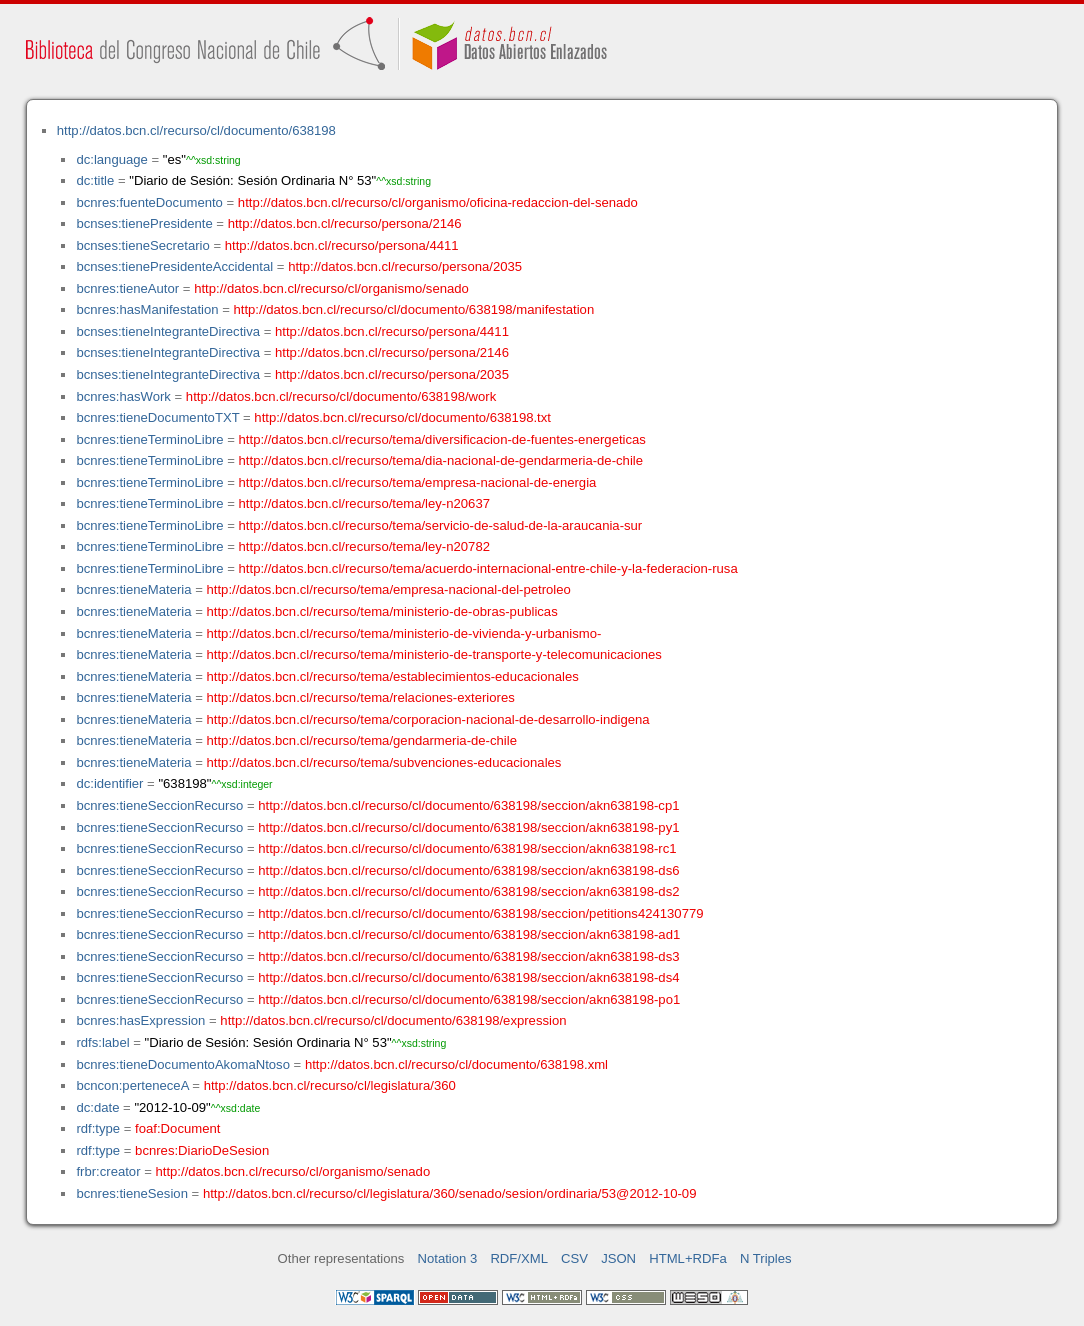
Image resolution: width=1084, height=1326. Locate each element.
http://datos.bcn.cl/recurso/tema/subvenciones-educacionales (384, 762)
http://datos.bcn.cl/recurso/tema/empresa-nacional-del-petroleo (389, 589)
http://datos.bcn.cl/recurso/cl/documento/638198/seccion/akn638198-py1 (468, 827)
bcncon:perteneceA (132, 1085)
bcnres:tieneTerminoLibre (149, 439)
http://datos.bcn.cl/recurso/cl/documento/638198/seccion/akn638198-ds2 (468, 891)
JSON (618, 1258)
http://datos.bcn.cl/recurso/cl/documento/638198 (196, 130)
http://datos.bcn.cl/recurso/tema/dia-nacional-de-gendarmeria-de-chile (441, 460)
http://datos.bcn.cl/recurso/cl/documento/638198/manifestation (413, 309)
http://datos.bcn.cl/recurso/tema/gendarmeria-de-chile (362, 740)
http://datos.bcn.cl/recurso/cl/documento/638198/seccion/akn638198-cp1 (468, 805)
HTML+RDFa (688, 1258)
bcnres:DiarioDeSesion (202, 1150)
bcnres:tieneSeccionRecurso (159, 805)
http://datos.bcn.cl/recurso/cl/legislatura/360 (330, 1085)
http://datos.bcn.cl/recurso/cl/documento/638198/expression (393, 1020)
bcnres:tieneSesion (132, 1193)
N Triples (766, 1258)
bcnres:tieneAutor (127, 288)
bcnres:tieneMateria (133, 589)
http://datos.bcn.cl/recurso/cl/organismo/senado (331, 288)
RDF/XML (519, 1258)
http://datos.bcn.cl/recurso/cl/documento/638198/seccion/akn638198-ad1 (469, 934)
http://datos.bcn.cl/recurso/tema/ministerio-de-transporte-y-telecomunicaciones (434, 654)
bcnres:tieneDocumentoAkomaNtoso (183, 1064)
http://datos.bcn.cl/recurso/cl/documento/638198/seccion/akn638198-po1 (469, 999)
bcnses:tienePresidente (144, 223)
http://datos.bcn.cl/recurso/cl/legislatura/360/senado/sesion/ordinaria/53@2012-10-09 (450, 1193)
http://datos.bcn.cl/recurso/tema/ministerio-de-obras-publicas (382, 611)
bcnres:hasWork (123, 396)
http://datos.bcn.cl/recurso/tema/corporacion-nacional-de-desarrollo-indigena (428, 719)
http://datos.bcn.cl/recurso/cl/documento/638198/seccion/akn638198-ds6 (468, 870)
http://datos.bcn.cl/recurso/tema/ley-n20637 (364, 503)
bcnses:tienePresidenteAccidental (174, 266)
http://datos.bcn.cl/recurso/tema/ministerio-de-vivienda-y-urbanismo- (404, 633)
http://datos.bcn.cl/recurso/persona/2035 (405, 266)
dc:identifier (109, 783)
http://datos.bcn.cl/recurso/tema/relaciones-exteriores (361, 697)
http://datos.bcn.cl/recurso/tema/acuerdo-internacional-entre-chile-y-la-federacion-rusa (488, 568)
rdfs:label (102, 1042)
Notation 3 (448, 1258)
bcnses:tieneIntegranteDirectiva (168, 331)
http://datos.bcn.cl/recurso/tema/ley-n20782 (364, 546)
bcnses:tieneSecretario (142, 245)
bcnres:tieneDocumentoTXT (157, 417)
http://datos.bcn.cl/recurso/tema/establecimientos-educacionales (393, 676)
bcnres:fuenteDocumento (149, 202)
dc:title (95, 180)
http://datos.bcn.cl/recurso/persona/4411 (342, 245)
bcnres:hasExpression (140, 1020)
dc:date (97, 1107)
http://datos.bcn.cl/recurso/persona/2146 (345, 223)
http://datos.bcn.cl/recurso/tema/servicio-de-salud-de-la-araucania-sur (441, 525)
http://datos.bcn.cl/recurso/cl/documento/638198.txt (402, 417)
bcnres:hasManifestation (147, 309)
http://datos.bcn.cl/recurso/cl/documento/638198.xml (456, 1064)
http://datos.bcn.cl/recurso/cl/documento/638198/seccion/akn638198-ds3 (468, 956)
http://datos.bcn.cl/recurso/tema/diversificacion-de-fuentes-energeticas (442, 439)
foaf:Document (177, 1128)
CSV (574, 1258)
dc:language (111, 159)
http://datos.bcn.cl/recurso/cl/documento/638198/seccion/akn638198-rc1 (467, 848)
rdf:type (98, 1128)
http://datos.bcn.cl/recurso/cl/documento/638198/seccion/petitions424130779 (480, 913)
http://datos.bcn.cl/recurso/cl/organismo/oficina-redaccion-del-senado (438, 202)
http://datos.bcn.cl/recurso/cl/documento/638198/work (341, 396)
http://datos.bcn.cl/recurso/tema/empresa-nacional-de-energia (418, 482)
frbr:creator (108, 1171)
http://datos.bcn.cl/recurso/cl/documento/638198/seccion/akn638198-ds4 (468, 977)
